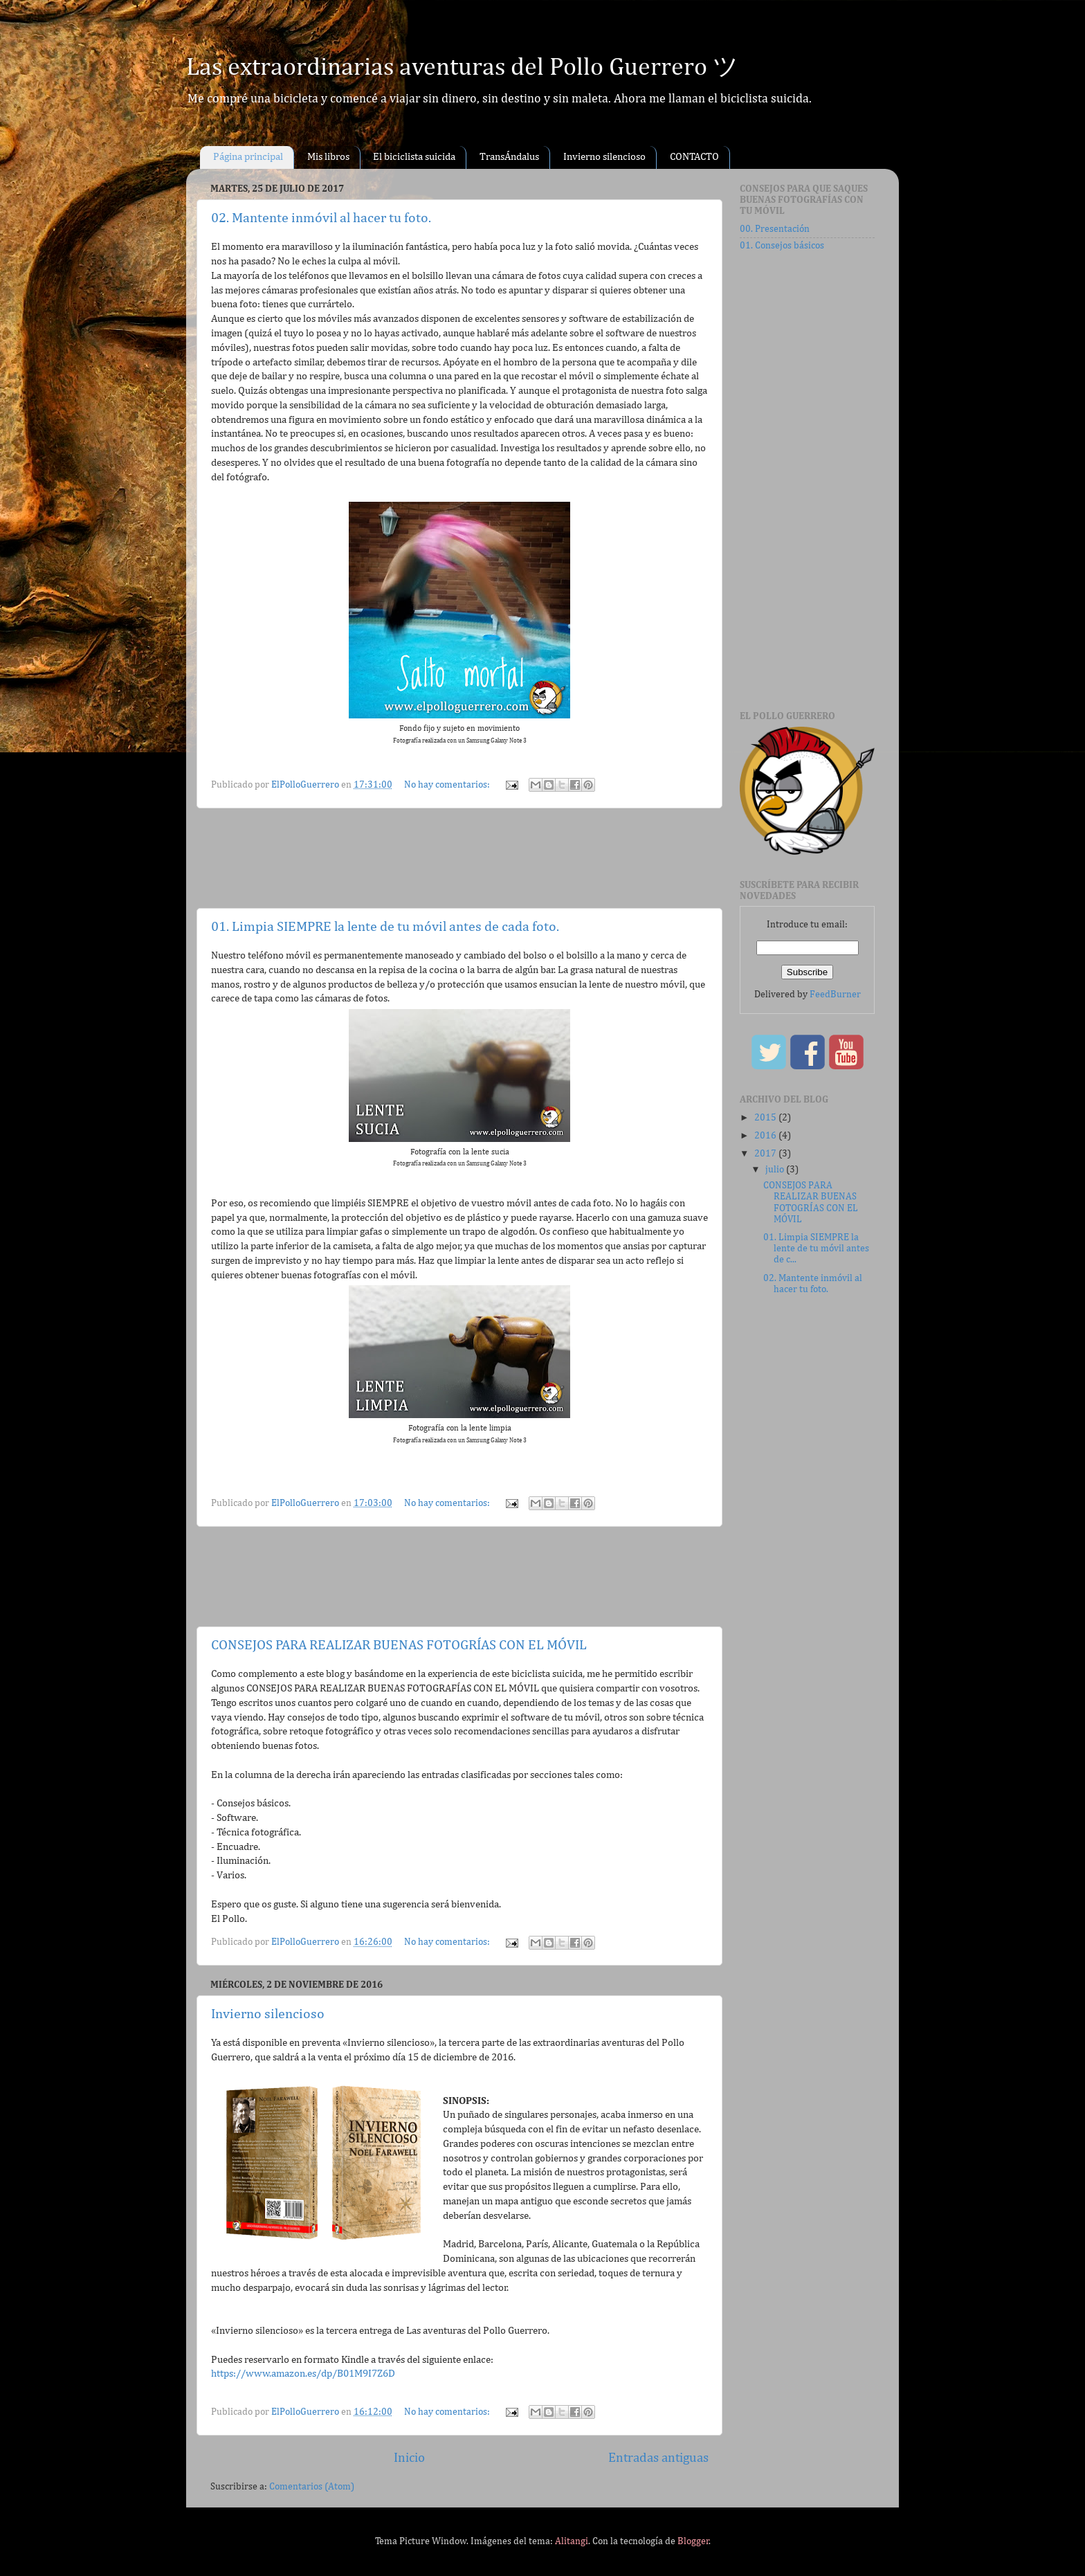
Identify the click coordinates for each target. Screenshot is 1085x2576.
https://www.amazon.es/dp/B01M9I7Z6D (303, 2373)
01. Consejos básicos (782, 246)
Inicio (409, 2458)
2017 (766, 1154)
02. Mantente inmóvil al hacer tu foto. (321, 218)
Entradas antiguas (658, 2458)
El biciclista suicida (414, 157)
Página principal (248, 157)
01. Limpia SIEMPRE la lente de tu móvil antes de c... (816, 1248)
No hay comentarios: (448, 785)
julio (775, 1169)
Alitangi (571, 2541)
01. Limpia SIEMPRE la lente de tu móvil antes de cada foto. (385, 927)
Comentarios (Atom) (311, 2487)
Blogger (693, 2541)
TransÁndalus (509, 157)
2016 (766, 1136)
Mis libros (328, 157)
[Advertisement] (462, 858)
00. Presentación (775, 229)
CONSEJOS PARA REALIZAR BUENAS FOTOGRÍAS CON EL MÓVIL (399, 1645)
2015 (766, 1118)
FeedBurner (835, 994)
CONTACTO (694, 157)
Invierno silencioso (604, 157)
